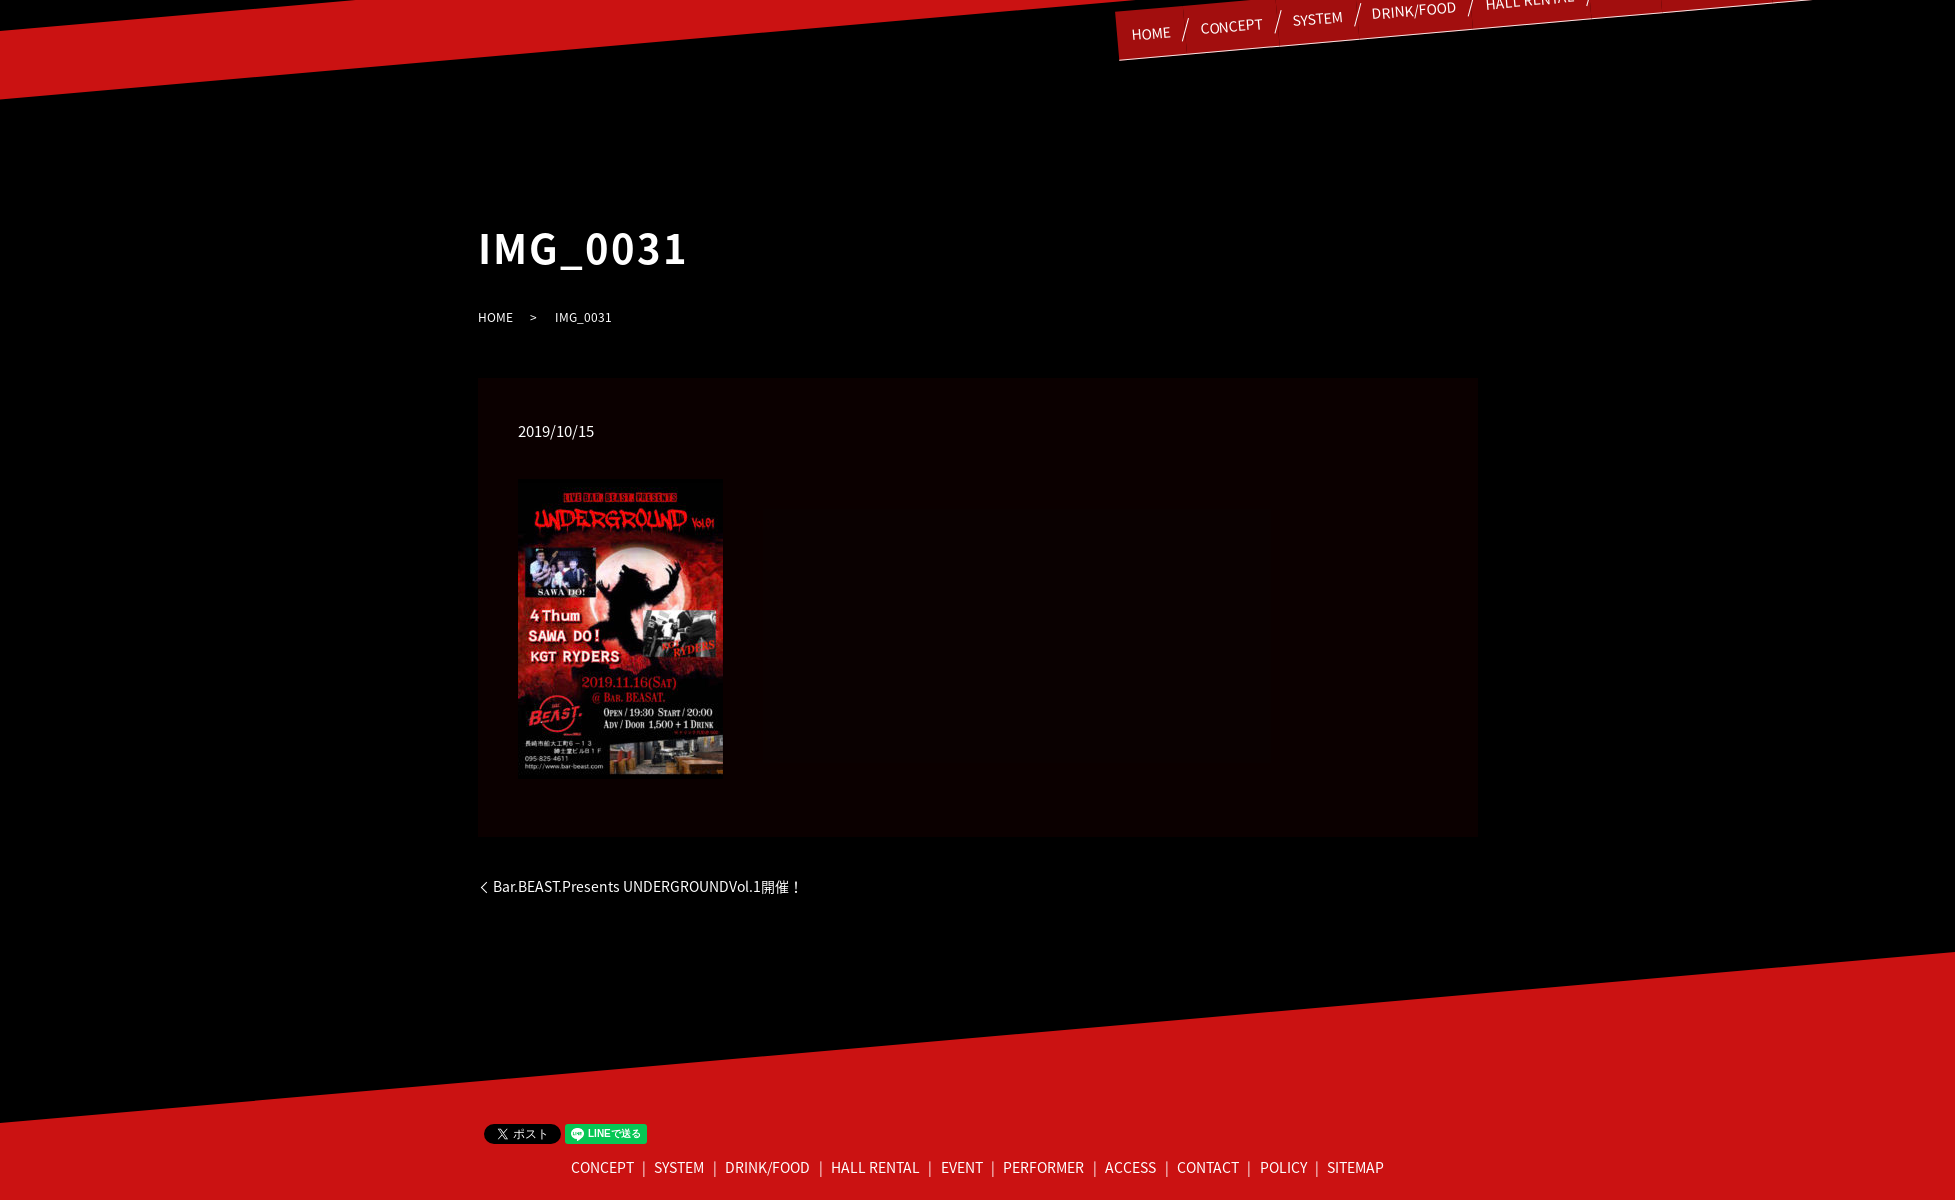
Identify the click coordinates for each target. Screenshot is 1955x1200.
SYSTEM (679, 1167)
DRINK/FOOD (767, 1167)
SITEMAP (1355, 1167)
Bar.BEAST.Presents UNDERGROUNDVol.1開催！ (648, 886)
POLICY (1283, 1167)
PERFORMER (1043, 1167)
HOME (1058, 30)
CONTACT (1208, 1167)
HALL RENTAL (875, 1167)
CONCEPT (1151, 22)
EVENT (962, 1167)
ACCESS (1130, 1167)
